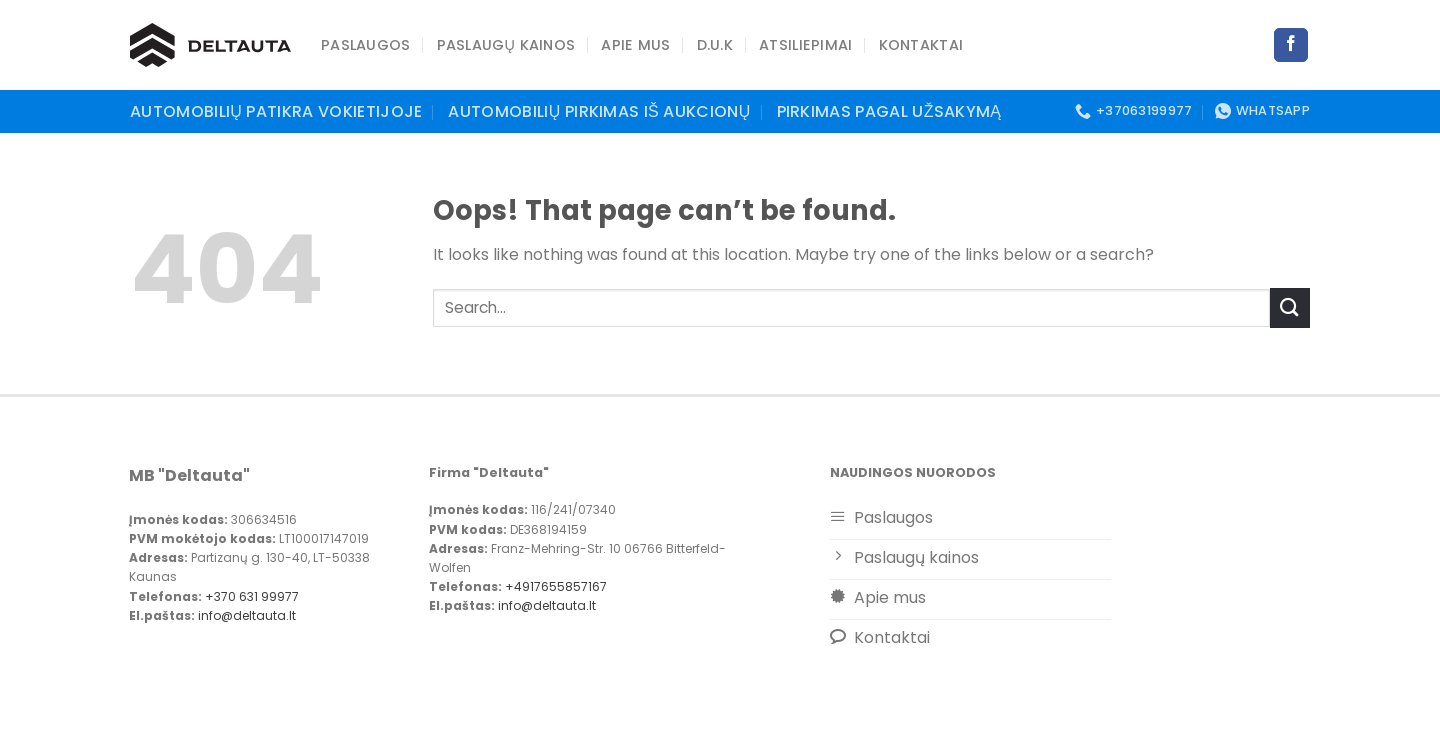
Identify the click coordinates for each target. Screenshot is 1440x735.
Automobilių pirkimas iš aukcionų (599, 111)
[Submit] (1290, 307)
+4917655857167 (554, 586)
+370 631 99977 (252, 596)
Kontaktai (921, 45)
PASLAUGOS (366, 45)
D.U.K (715, 45)
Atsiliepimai (805, 45)
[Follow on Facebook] (1291, 45)
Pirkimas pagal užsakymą (889, 111)
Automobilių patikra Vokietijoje (276, 111)
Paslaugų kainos (506, 45)
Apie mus (635, 45)
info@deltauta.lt (247, 615)
